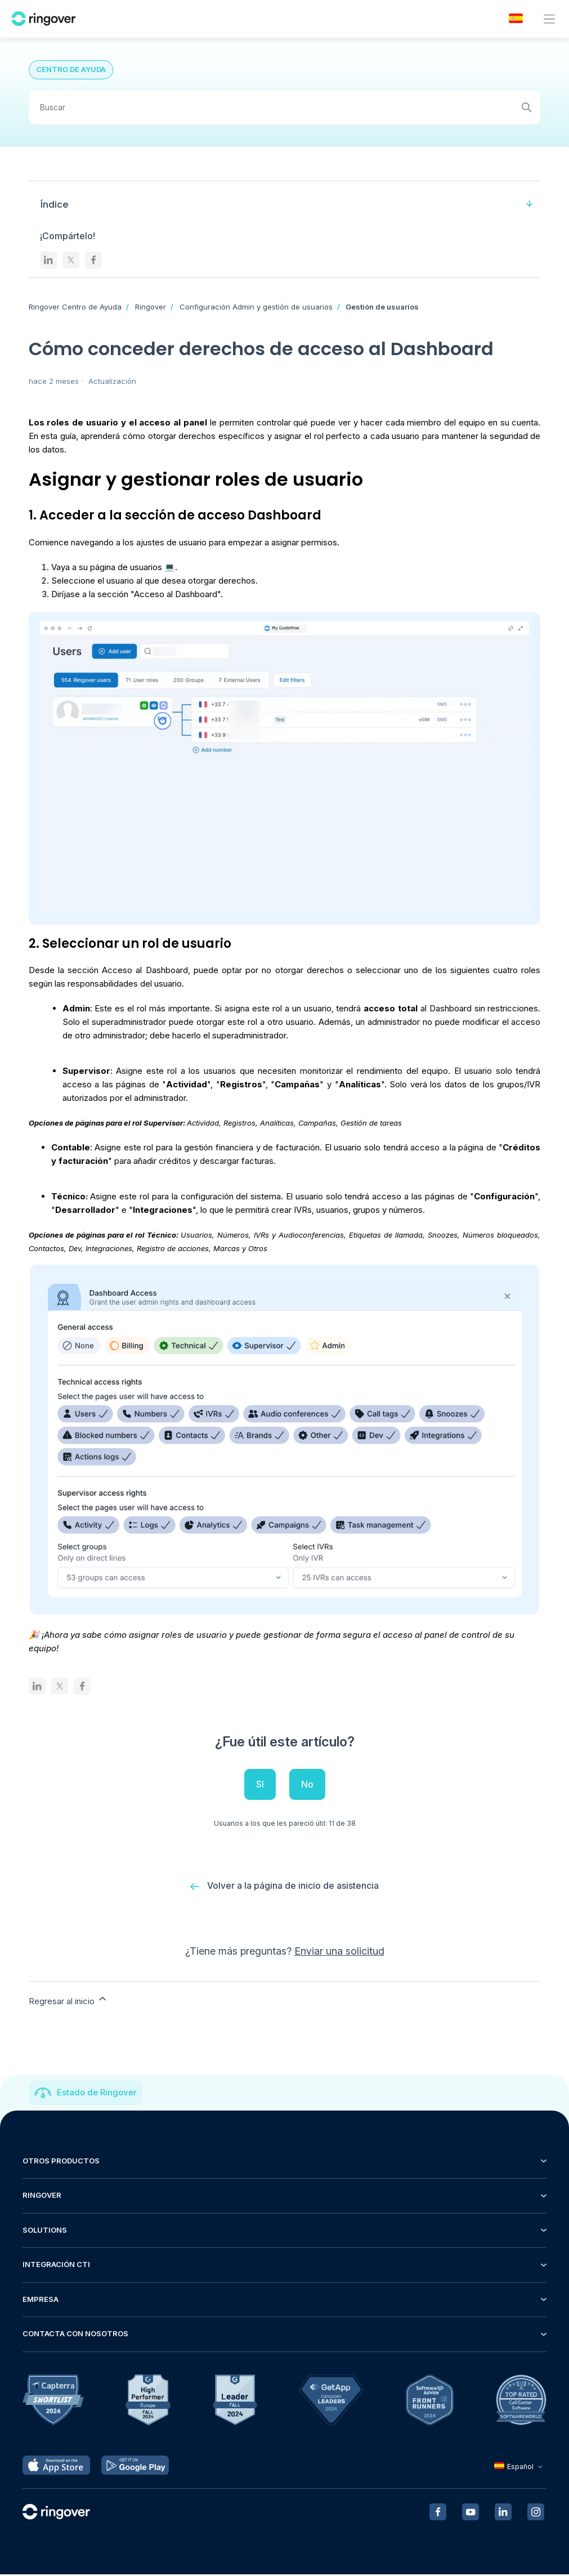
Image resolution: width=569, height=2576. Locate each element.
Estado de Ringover (97, 2094)
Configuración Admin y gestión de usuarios (256, 306)
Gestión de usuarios (382, 306)
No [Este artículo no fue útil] (307, 1784)
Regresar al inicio (68, 2001)
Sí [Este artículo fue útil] (260, 1784)
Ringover (150, 306)
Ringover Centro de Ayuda (75, 306)
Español (519, 2468)
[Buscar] (285, 107)
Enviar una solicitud (339, 1952)
